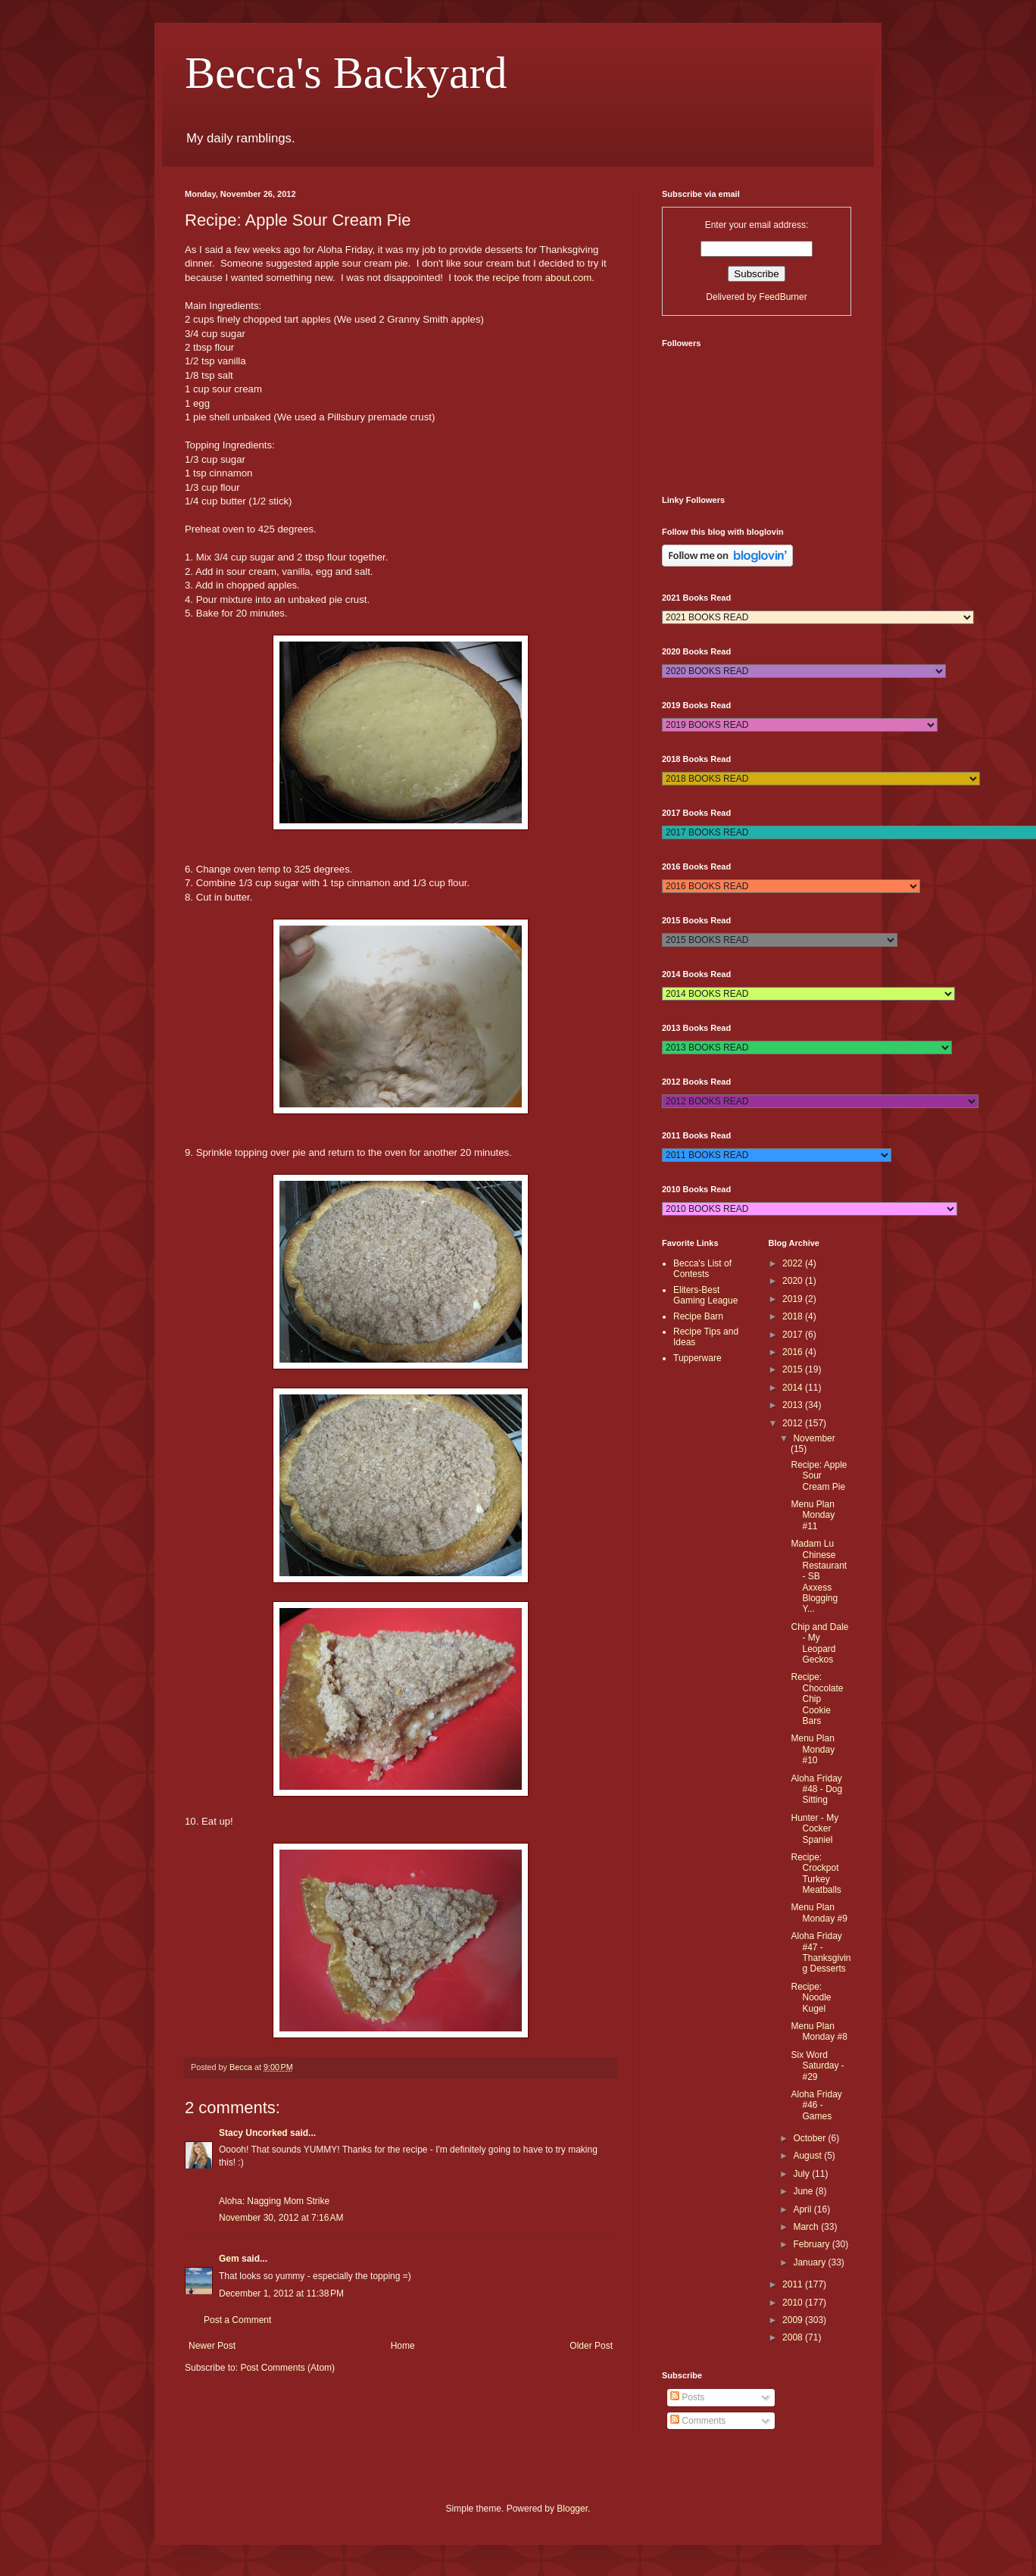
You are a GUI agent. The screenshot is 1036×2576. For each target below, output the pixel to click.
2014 (793, 1387)
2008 (793, 2337)
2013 (793, 1405)
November (814, 1438)
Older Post (591, 2345)
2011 (793, 2284)
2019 (793, 1299)
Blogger (572, 2508)
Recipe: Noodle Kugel (811, 1997)
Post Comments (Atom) (287, 2367)
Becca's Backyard (346, 73)
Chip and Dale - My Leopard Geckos (819, 1643)
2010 (793, 2302)
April (803, 2209)
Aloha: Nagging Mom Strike (274, 2201)
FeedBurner (783, 297)
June (804, 2191)
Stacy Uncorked (253, 2133)
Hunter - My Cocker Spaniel (814, 1829)
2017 (793, 1334)
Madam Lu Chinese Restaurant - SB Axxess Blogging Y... (819, 1576)
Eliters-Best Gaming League (705, 1295)
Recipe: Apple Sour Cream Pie (819, 1476)
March (807, 2227)
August (808, 2155)
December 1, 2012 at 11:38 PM (281, 2293)
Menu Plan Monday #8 (819, 2031)
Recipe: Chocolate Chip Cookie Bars (817, 1699)
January (810, 2262)
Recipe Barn (698, 1316)
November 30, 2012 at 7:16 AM (281, 2217)
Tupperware (697, 1358)
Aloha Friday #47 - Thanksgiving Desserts (820, 1952)
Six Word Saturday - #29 (817, 2066)
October (810, 2138)
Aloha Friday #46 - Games (816, 2105)
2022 (793, 1263)
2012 (793, 1423)
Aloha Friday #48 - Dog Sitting (816, 1789)
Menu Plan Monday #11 (813, 1515)
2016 (793, 1352)
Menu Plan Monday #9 (819, 1912)
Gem (229, 2258)
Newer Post (212, 2345)
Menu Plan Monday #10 (813, 1749)
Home (403, 2345)
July (802, 2174)
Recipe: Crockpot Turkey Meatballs (816, 1873)
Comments (698, 2420)
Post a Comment (237, 2320)
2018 (793, 1316)
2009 (793, 2320)
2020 (793, 1281)
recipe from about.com (541, 277)
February (812, 2244)
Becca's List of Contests (702, 1268)
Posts (687, 2397)
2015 (793, 1369)
